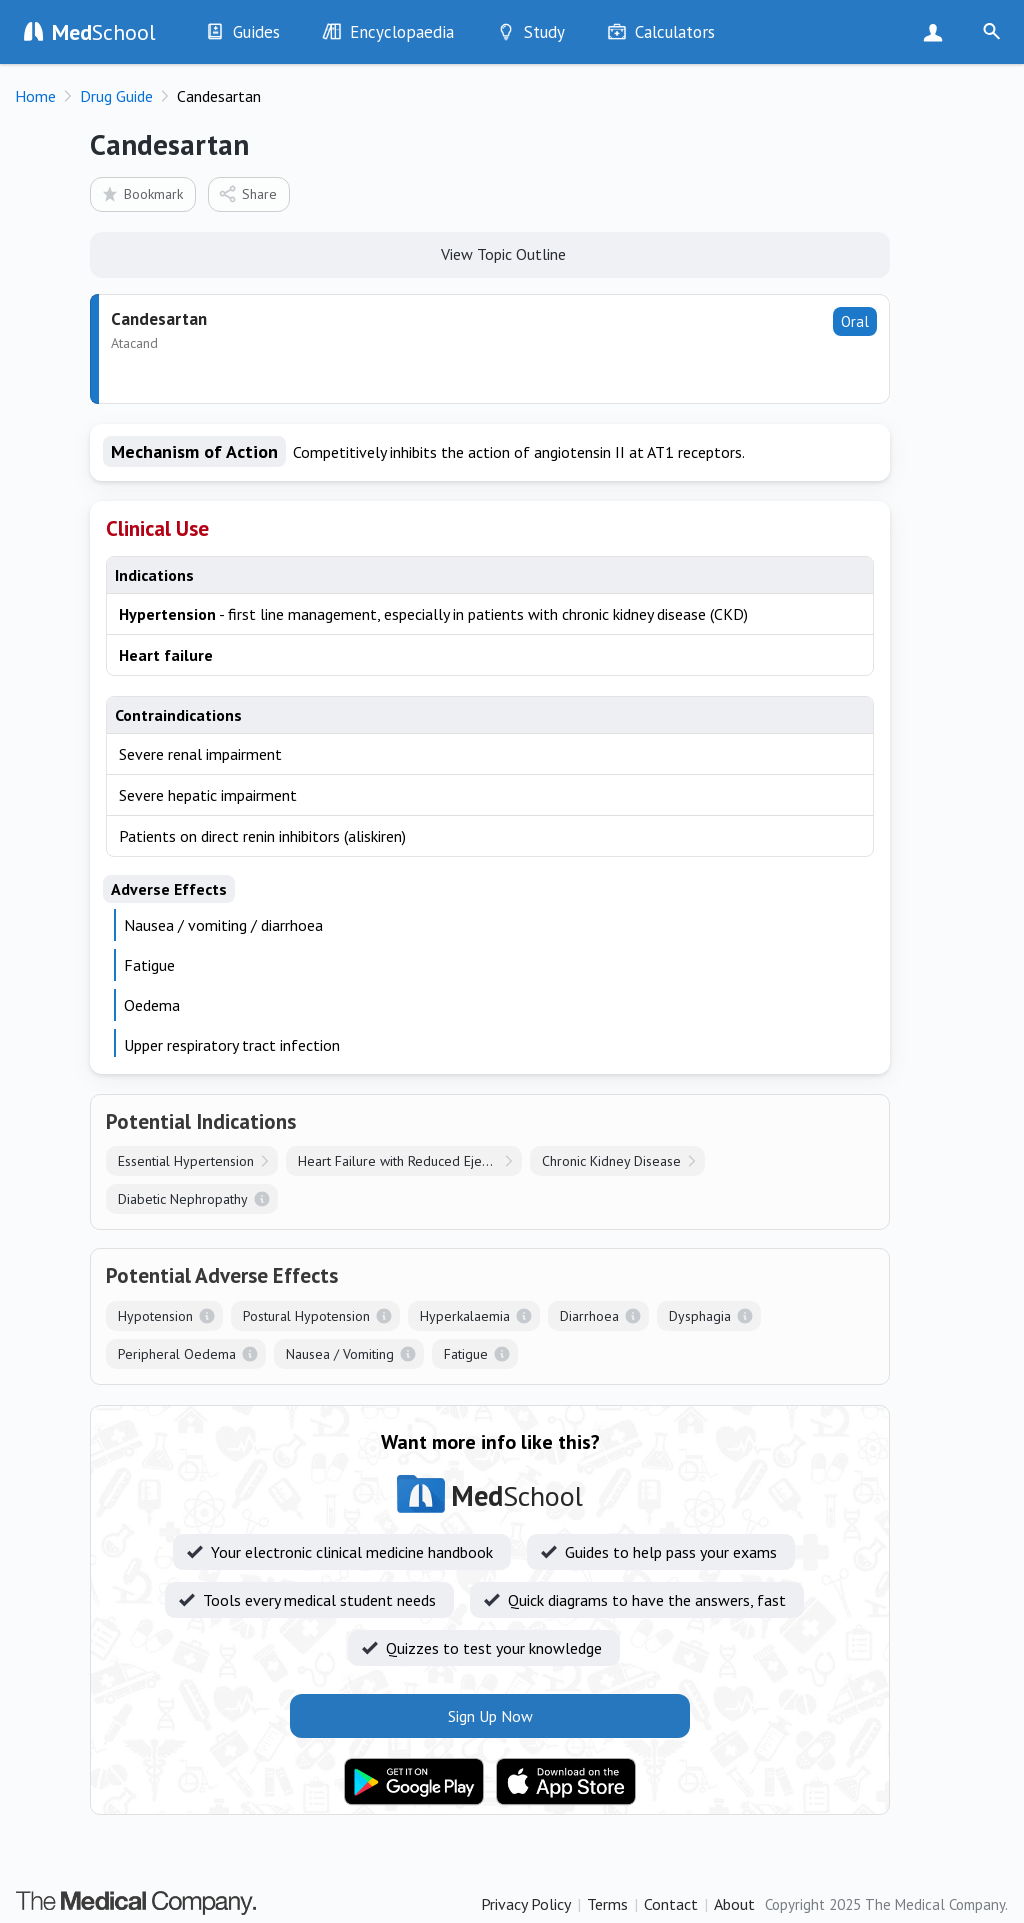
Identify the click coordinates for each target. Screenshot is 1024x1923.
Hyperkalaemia (465, 1316)
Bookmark (141, 193)
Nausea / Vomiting (340, 1354)
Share (247, 193)
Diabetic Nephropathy (183, 1199)
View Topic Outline (490, 253)
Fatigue (466, 1354)
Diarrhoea (589, 1316)
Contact (671, 1904)
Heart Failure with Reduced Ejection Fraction (410, 1161)
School (104, 32)
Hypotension (155, 1316)
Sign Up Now (937, 32)
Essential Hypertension (186, 1161)
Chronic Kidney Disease (611, 1161)
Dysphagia (700, 1316)
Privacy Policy (526, 1904)
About (734, 1904)
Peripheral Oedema (177, 1354)
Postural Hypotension (306, 1316)
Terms (607, 1904)
